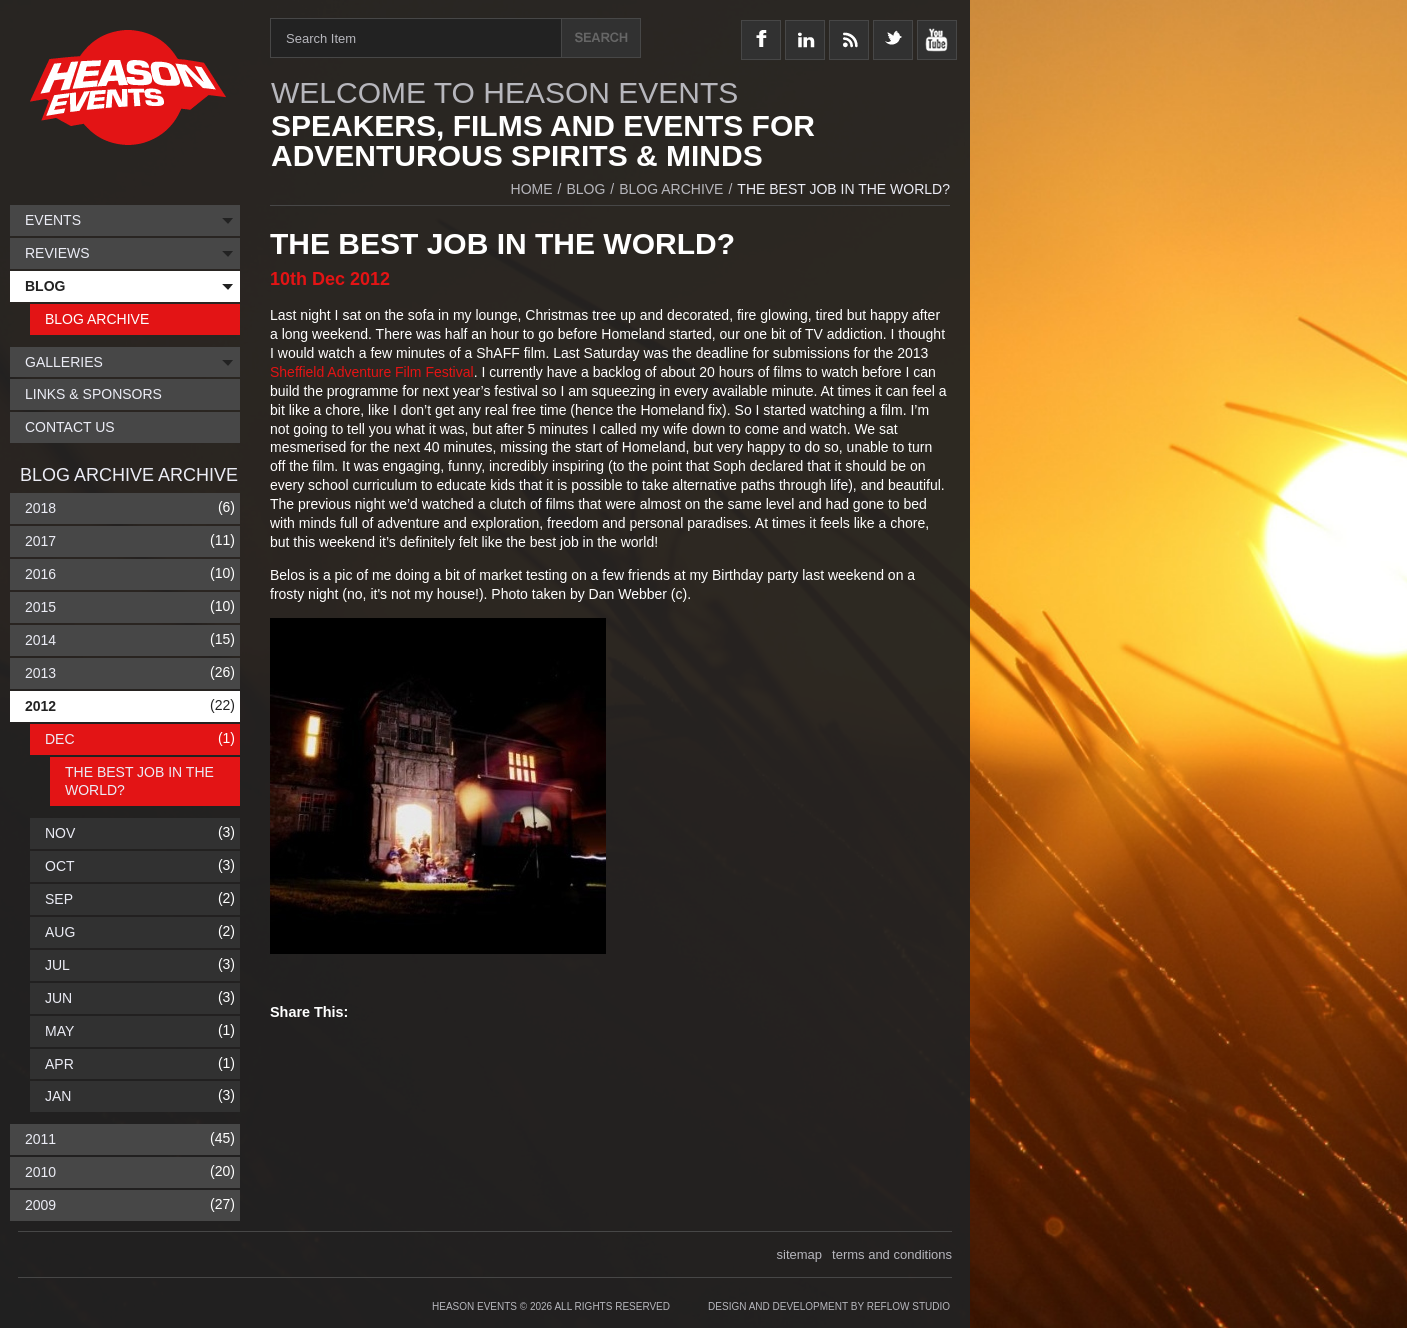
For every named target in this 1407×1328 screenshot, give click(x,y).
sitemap (800, 1254)
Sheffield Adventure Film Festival (372, 372)
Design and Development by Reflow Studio (829, 1306)
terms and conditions (892, 1254)
